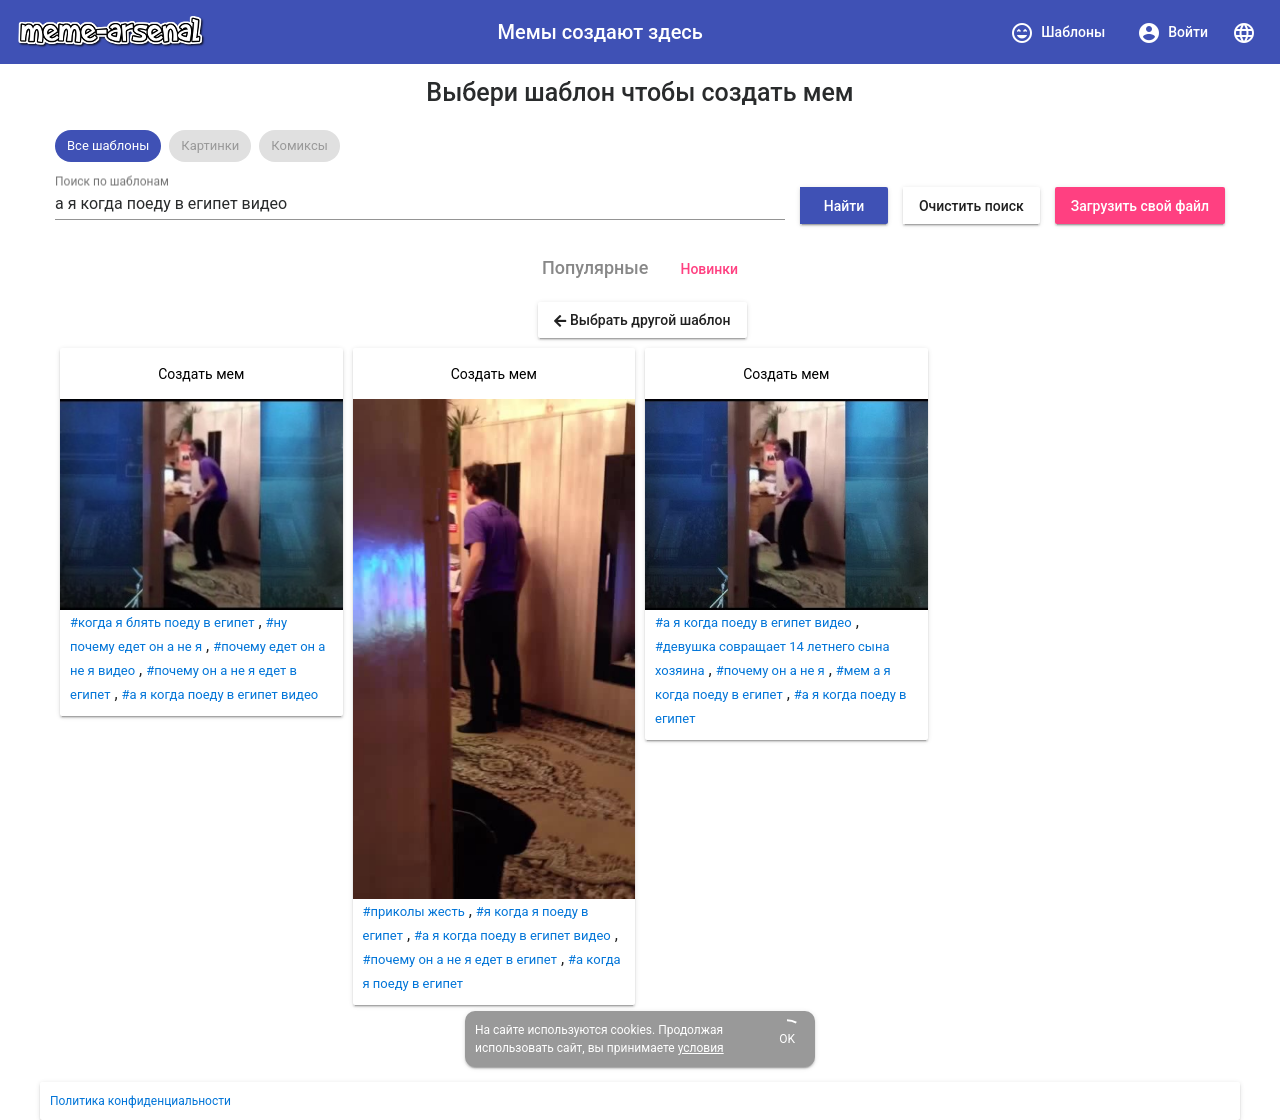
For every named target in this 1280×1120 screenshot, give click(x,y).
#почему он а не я (770, 670)
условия (701, 1048)
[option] (108, 146)
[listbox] (640, 146)
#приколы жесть (414, 911)
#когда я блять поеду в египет (162, 622)
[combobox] (420, 204)
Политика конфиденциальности (140, 1101)
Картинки (210, 145)
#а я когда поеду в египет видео (220, 694)
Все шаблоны (108, 145)
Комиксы (299, 145)
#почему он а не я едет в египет (460, 959)
